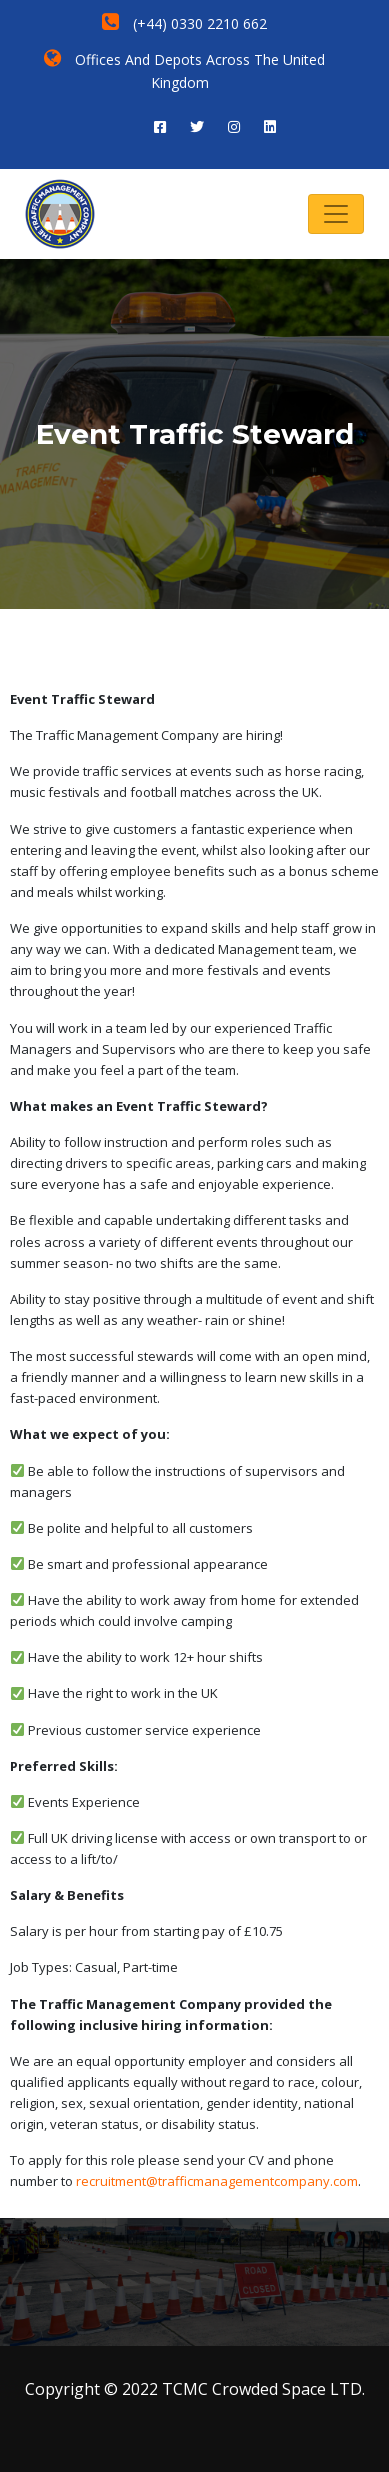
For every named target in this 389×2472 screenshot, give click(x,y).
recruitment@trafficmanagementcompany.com (217, 2181)
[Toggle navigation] (336, 214)
